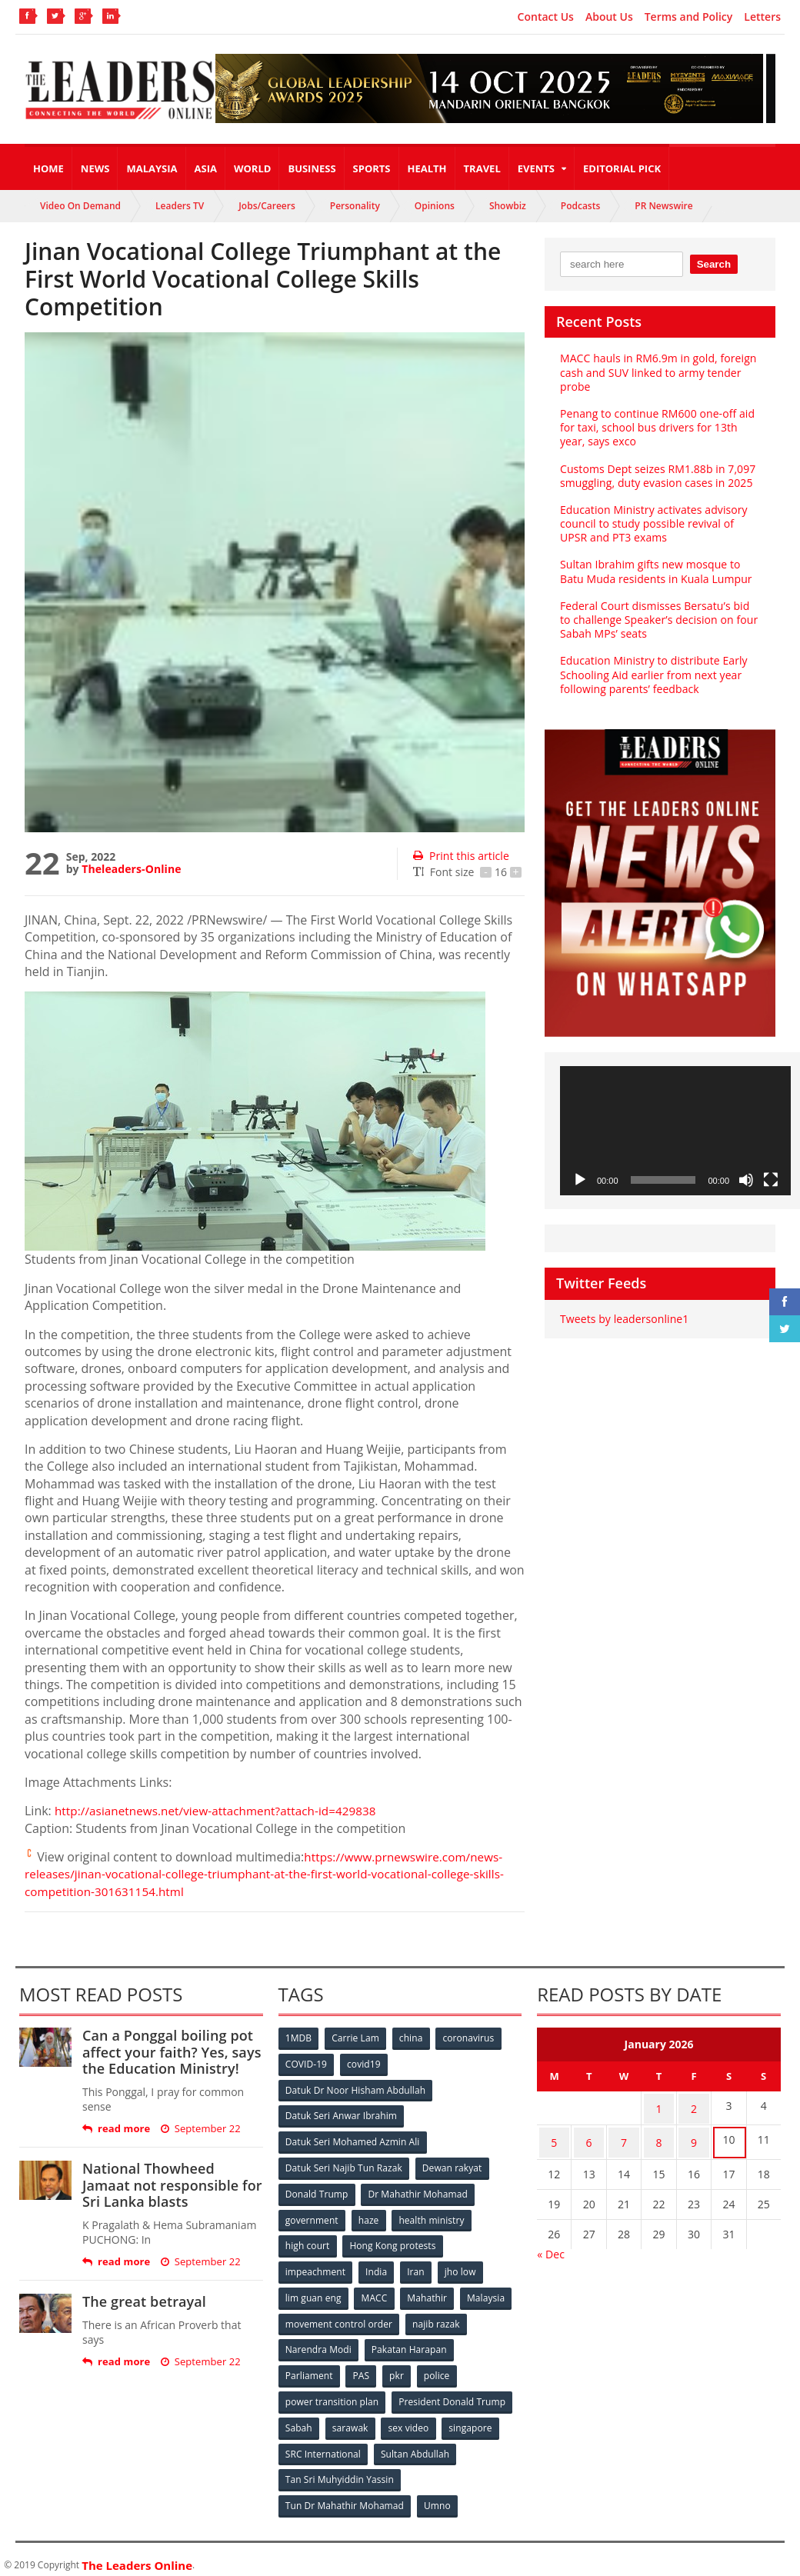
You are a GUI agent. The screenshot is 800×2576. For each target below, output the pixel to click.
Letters (762, 17)
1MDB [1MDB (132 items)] (299, 2037)
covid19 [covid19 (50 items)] (365, 2063)
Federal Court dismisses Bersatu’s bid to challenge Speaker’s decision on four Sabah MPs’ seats (657, 619)
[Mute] (746, 1180)
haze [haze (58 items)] (369, 2215)
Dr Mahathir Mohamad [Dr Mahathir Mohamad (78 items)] (418, 2190)
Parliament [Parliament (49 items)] (309, 2367)
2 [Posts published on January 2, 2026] (694, 2106)
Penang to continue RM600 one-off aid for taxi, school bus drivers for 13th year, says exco (656, 427)
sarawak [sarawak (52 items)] (351, 2418)
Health (427, 168)
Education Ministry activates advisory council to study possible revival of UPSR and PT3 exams (652, 523)
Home (48, 168)
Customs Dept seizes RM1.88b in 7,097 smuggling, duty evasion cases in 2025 (656, 476)
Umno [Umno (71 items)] (438, 2494)
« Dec (550, 2245)
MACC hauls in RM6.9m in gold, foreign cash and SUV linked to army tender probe (657, 372)
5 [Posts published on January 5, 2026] (554, 2136)
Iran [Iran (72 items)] (417, 2266)
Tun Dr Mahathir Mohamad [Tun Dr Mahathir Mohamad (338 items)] (345, 2494)
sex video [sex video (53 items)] (411, 2418)
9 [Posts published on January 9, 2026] (694, 2136)
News (95, 168)
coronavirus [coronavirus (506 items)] (471, 2037)
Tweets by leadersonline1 (623, 1318)
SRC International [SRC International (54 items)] (323, 2444)
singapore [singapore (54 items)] (473, 2418)
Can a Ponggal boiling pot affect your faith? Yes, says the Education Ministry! (170, 2052)
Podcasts (581, 205)
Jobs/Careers (266, 205)
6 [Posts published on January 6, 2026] (589, 2136)
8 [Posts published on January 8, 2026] (659, 2136)
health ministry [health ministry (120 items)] (433, 2215)
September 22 (199, 2129)
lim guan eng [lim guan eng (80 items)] (314, 2291)
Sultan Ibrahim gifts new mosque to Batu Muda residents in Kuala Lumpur (655, 571)
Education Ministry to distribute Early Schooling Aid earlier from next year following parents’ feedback (652, 674)
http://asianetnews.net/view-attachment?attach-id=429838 (222, 1810)
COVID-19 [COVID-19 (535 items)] (307, 2063)
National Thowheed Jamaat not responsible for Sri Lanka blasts (171, 2185)
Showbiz (507, 205)
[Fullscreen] (770, 1180)
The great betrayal (143, 2301)
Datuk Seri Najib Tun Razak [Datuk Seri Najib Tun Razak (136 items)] (344, 2164)
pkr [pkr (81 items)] (399, 2367)
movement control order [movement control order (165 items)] (339, 2317)
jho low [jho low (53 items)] (463, 2266)
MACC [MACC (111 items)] (375, 2291)
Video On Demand (80, 205)
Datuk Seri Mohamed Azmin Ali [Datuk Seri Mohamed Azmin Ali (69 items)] (352, 2139)
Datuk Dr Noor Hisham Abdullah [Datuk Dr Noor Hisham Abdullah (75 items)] (355, 2088)
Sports (372, 168)
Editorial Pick (622, 168)
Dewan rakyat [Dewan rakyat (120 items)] (452, 2164)
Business (311, 168)
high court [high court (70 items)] (308, 2241)
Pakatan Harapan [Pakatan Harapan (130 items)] (409, 2342)
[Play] (580, 1180)
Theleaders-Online (131, 868)
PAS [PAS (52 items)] (362, 2367)
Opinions (435, 205)
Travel (482, 168)
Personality (355, 205)
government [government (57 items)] (312, 2215)
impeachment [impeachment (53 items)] (315, 2266)
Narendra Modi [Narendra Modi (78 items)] (319, 2342)
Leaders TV (179, 205)
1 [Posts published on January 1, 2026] (659, 2106)
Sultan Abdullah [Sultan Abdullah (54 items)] (415, 2444)
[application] (675, 1131)
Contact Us (546, 17)
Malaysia (151, 168)
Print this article (460, 856)
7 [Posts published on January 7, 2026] (624, 2136)
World (252, 168)
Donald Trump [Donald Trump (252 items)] (317, 2190)
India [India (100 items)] (377, 2266)
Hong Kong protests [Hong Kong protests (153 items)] (393, 2241)
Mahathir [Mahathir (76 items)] (428, 2291)
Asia (206, 168)
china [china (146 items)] (413, 2037)
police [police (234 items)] (439, 2367)
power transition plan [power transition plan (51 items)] (332, 2393)
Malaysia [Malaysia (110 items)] (489, 2291)
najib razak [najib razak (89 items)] (436, 2317)
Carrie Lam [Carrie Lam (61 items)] (356, 2037)
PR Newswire (663, 205)
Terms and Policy (689, 17)
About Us (609, 17)
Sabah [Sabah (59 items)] (299, 2418)
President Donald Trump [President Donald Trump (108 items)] (452, 2393)
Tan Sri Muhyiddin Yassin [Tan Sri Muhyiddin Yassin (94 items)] (339, 2469)
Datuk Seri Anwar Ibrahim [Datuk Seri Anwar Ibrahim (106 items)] (341, 2114)
